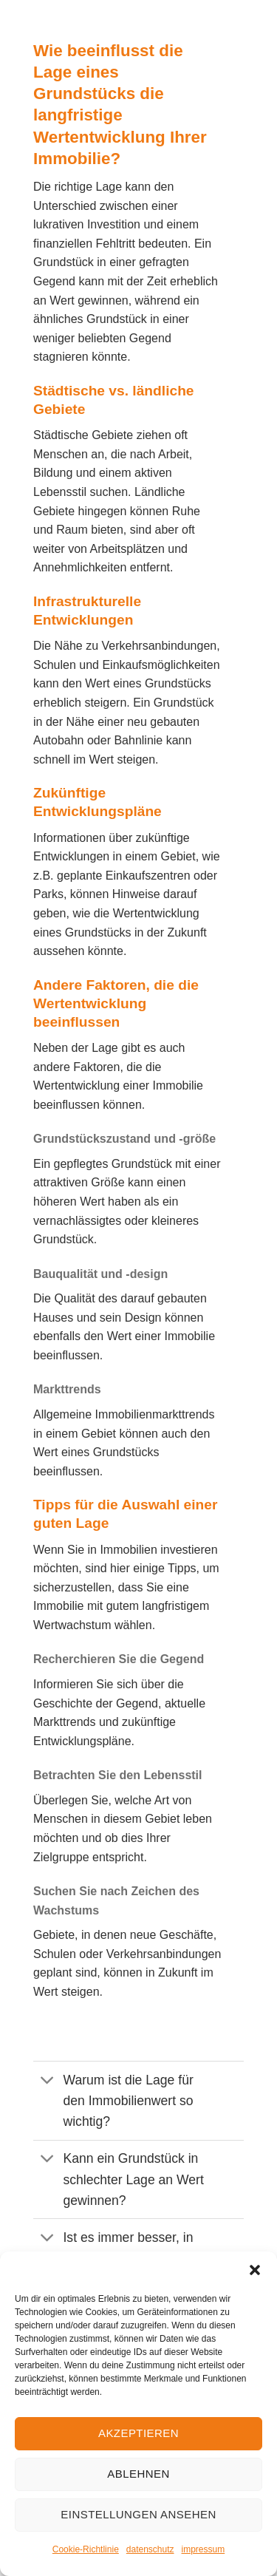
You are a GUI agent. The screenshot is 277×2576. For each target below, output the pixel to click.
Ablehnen (138, 2473)
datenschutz (150, 2549)
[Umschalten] (47, 2081)
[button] (254, 2270)
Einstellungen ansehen (138, 2514)
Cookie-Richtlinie (85, 2549)
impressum (203, 2549)
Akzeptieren (138, 2433)
